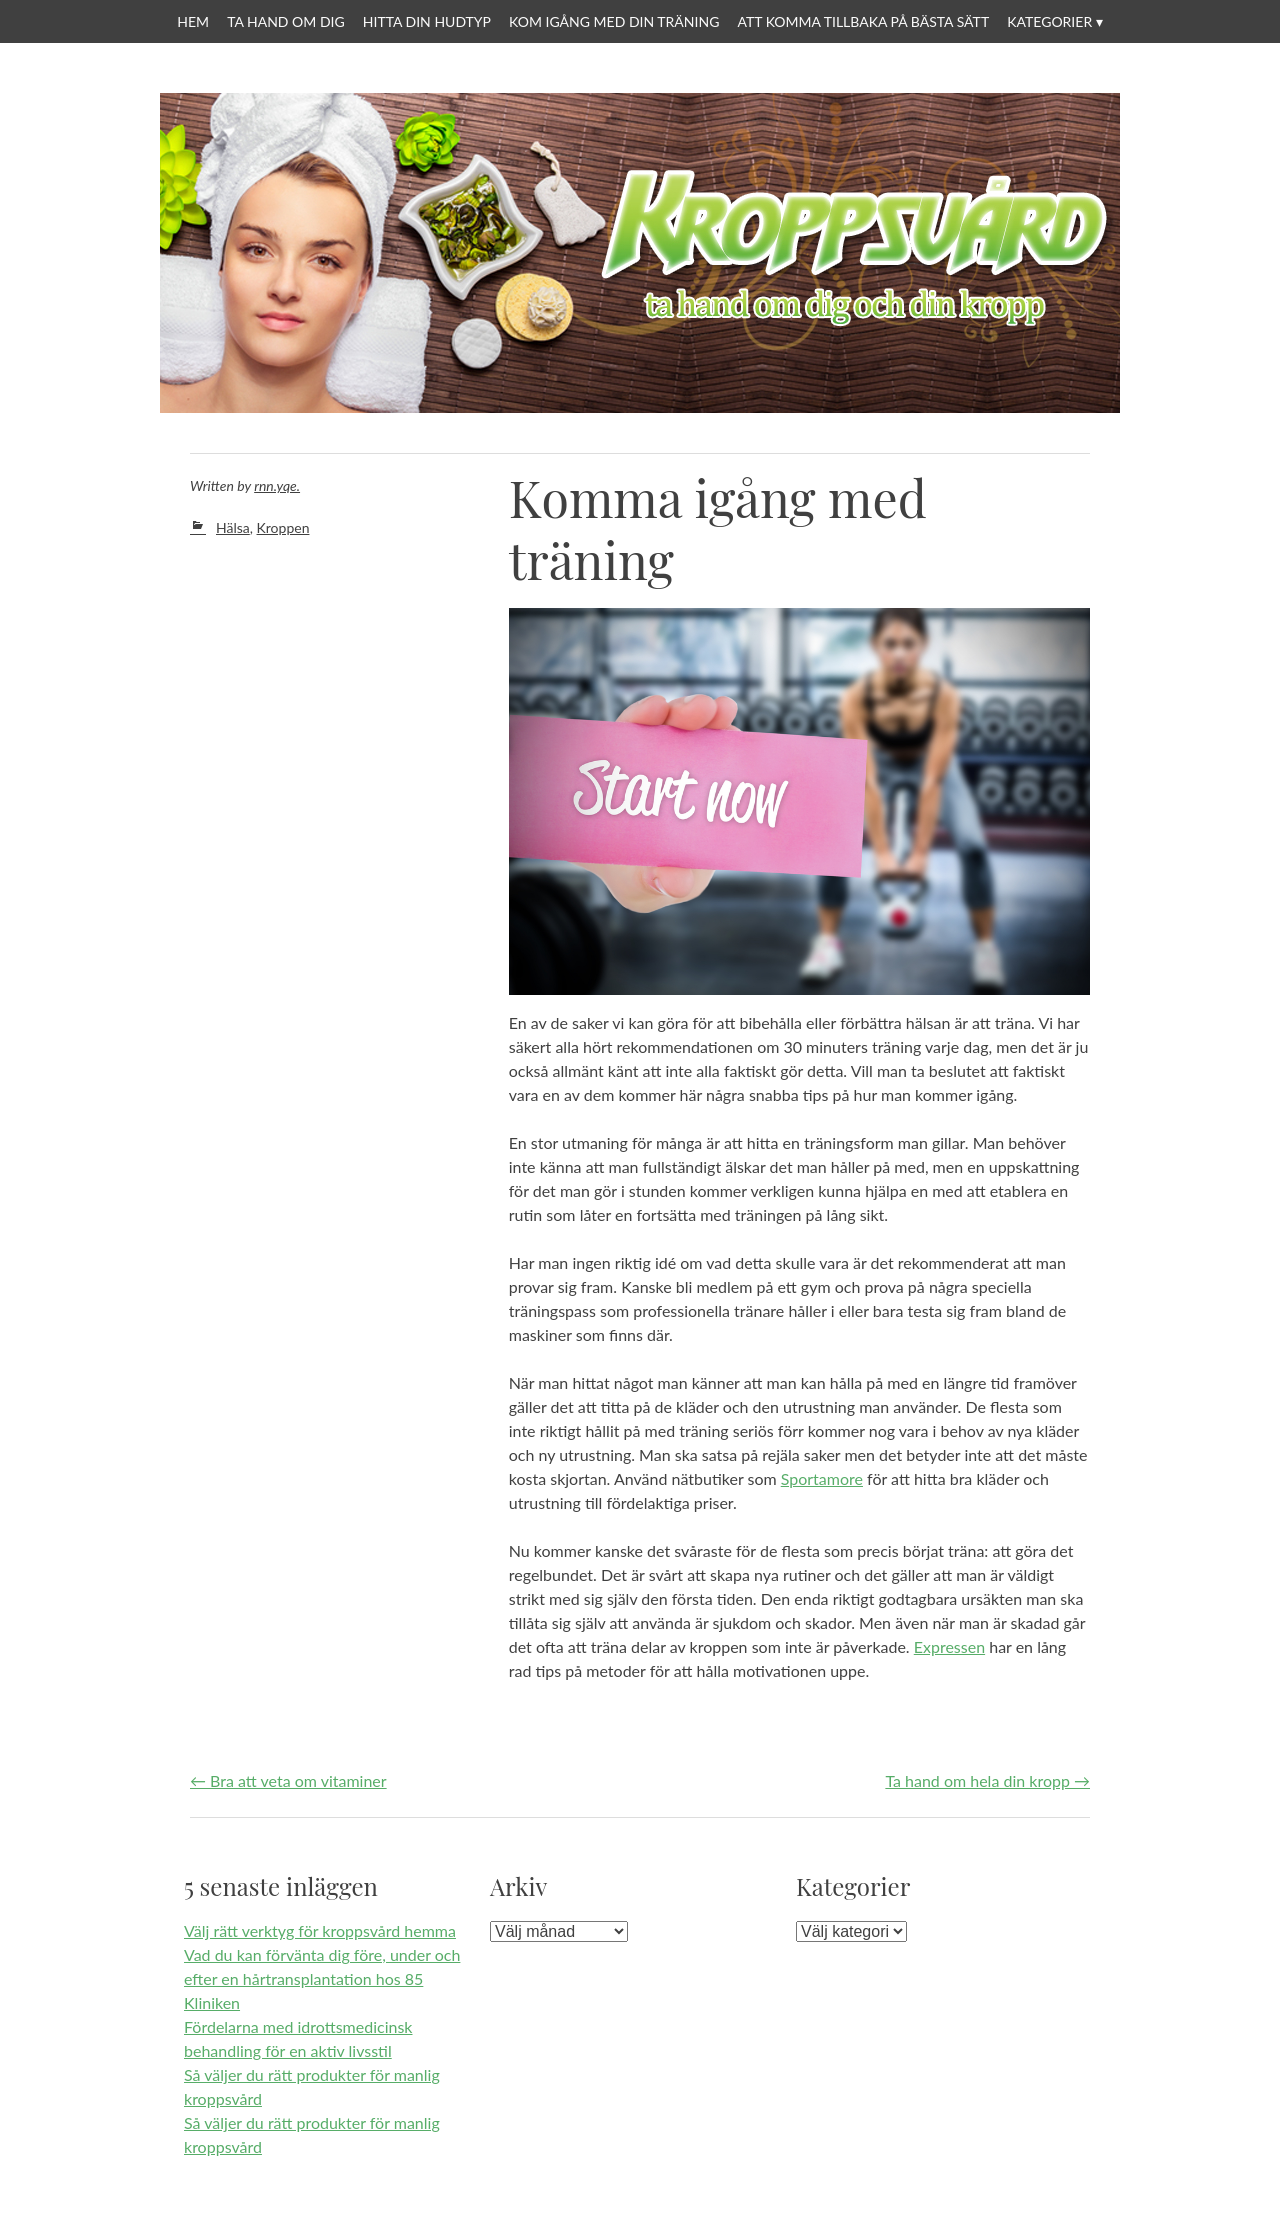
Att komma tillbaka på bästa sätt (863, 21)
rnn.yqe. (277, 485)
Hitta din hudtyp (427, 21)
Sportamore (822, 1478)
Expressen (949, 1646)
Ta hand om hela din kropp (987, 1780)
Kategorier (1049, 21)
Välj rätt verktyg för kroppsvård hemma (320, 1930)
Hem (193, 21)
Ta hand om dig (286, 21)
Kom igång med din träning (614, 21)
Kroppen (283, 527)
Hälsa (233, 527)
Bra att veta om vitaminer (288, 1780)
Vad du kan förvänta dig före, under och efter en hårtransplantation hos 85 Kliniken (322, 1978)
